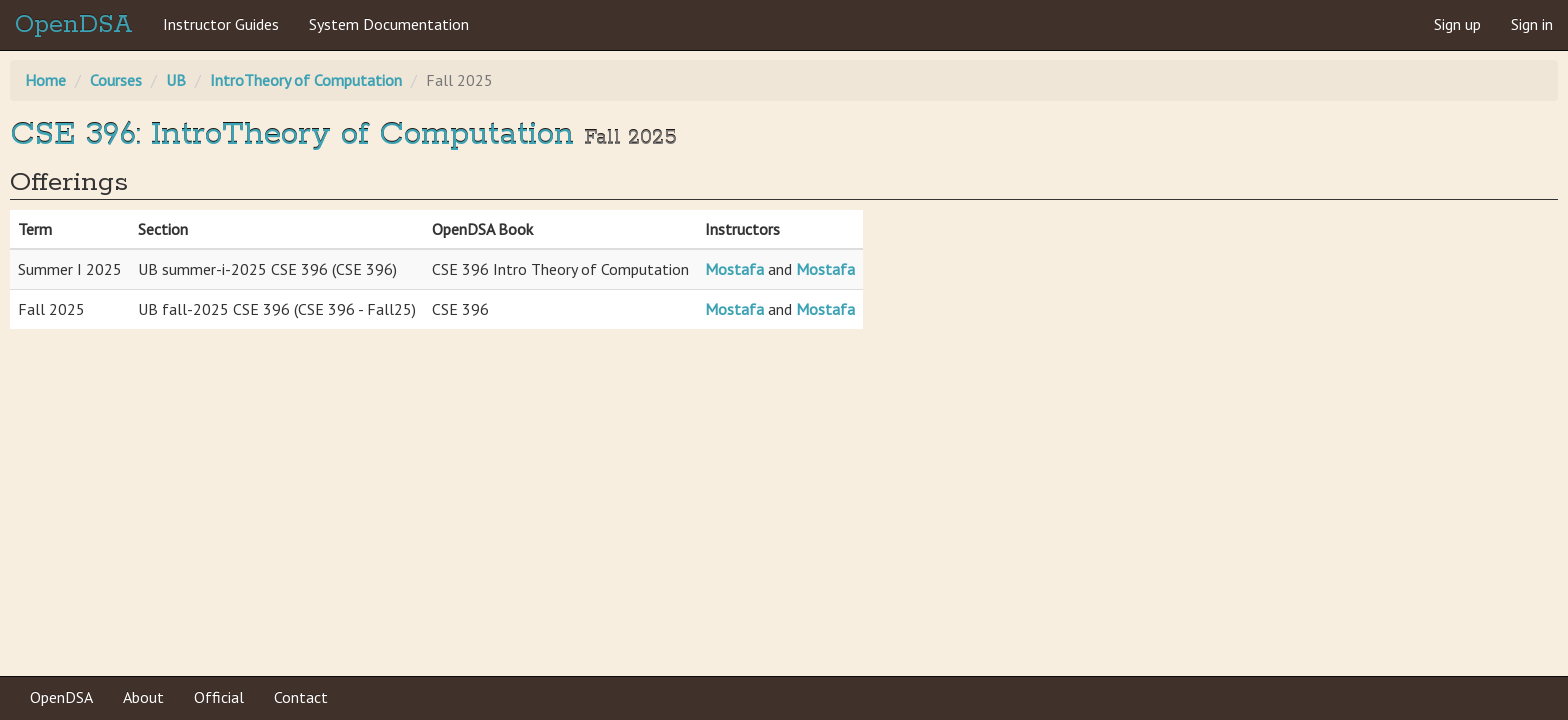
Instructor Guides (221, 24)
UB (176, 80)
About (143, 697)
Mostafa (734, 269)
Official (219, 697)
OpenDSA (74, 25)
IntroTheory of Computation (306, 80)
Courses (116, 80)
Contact (301, 697)
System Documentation (389, 24)
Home (45, 80)
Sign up (1457, 24)
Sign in (1532, 24)
